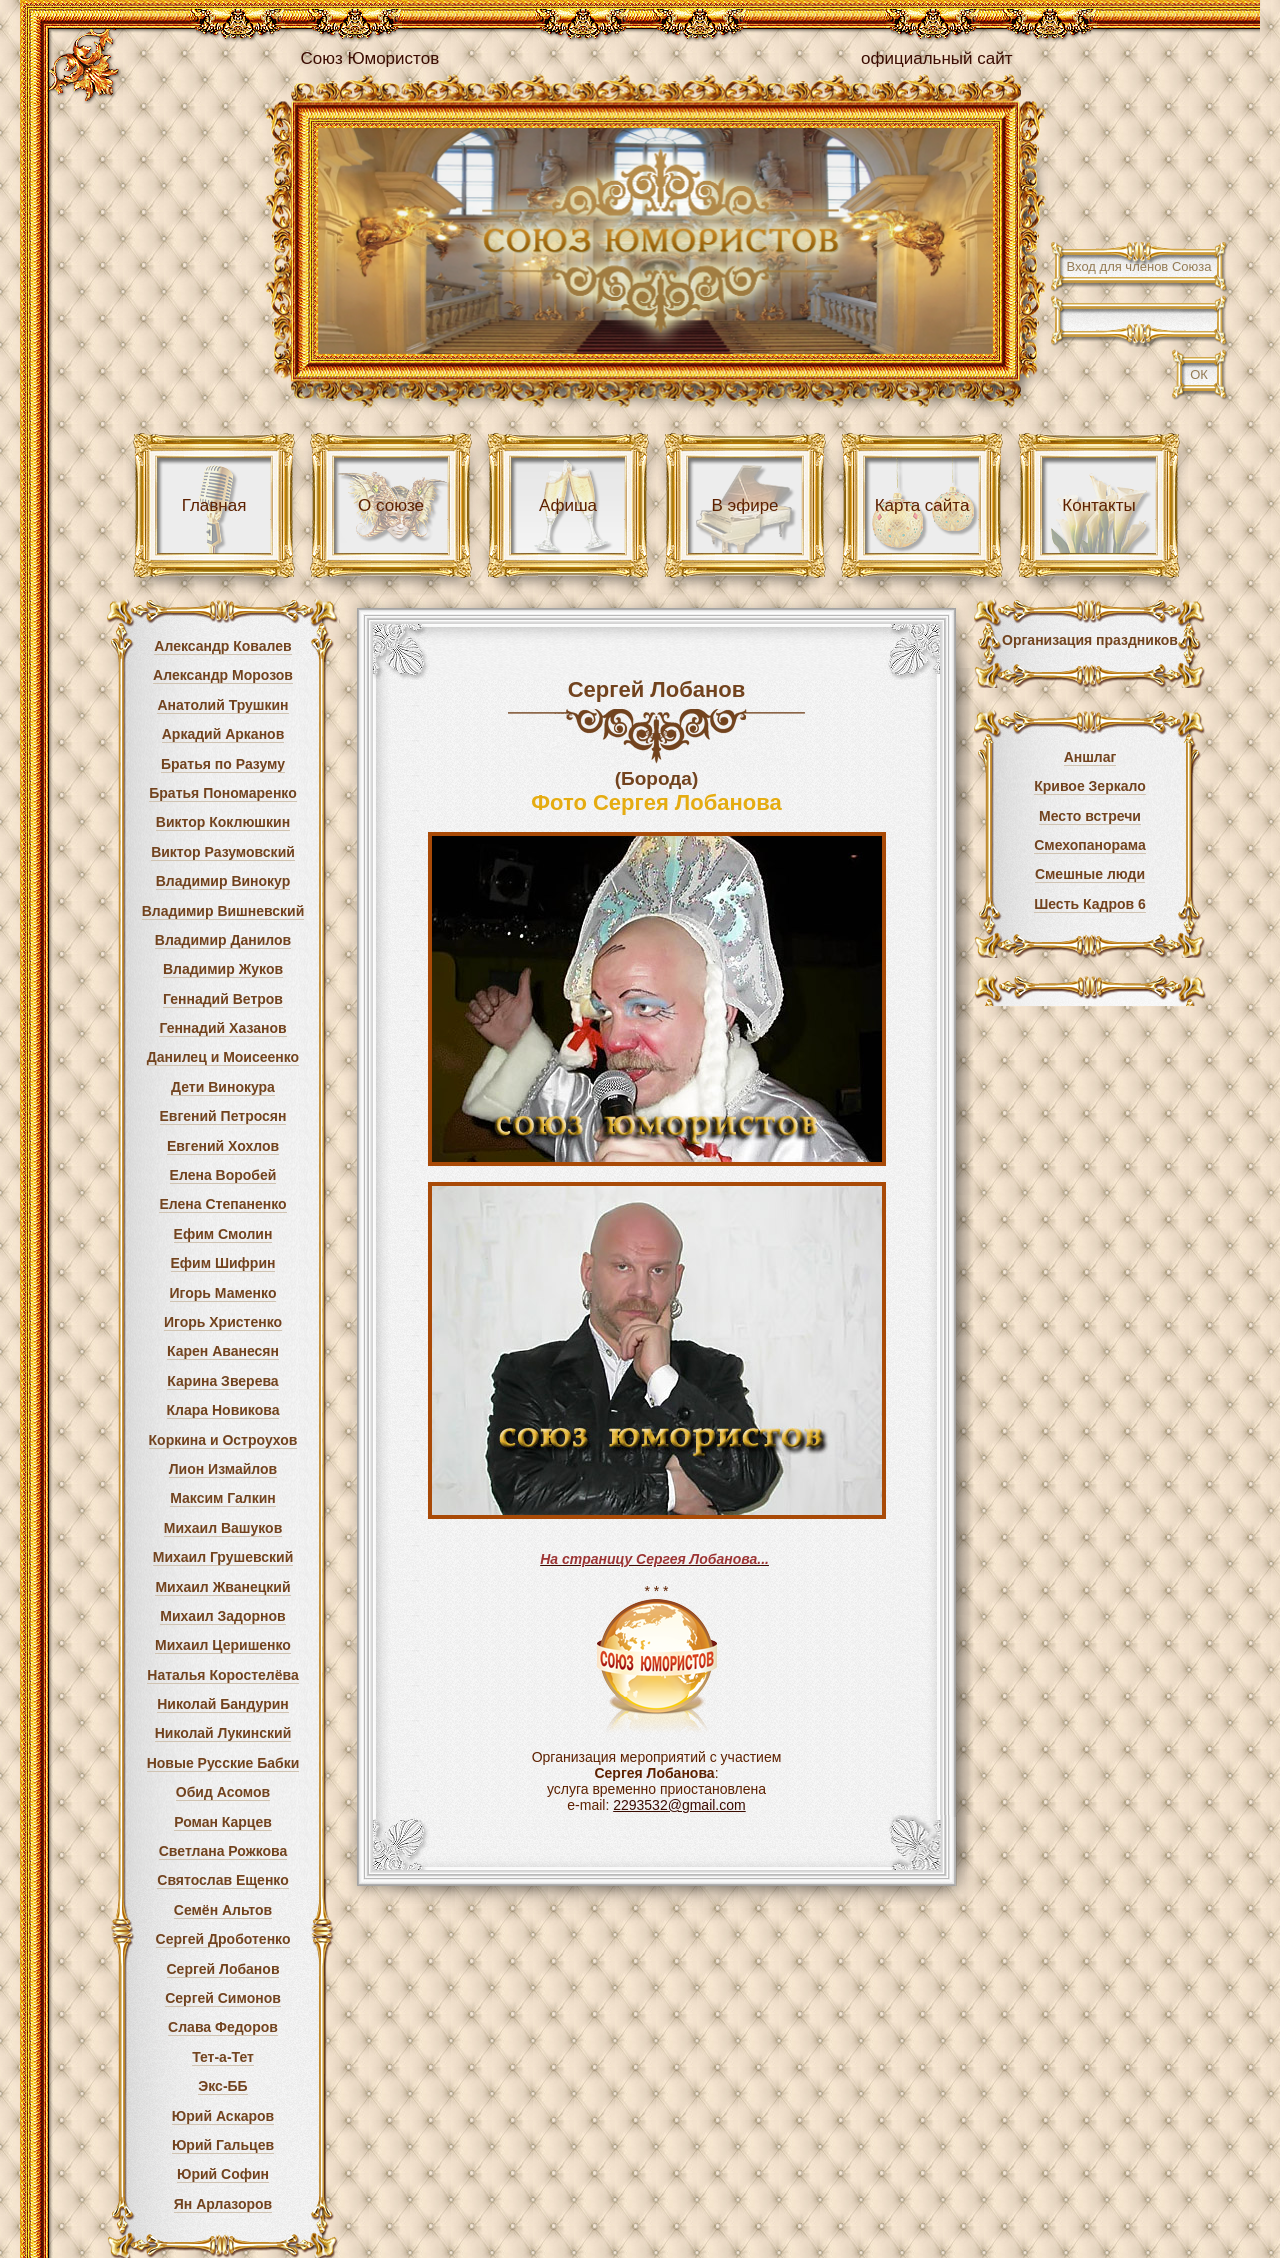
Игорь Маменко (223, 1293)
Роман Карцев (223, 1822)
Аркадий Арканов (223, 734)
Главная (214, 505)
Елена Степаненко (222, 1204)
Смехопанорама (1090, 845)
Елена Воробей (223, 1175)
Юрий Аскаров (223, 2116)
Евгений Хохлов (223, 1146)
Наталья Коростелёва (222, 1675)
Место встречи (1090, 816)
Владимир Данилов (223, 940)
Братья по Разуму (223, 764)
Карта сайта (922, 505)
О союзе (391, 505)
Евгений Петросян (223, 1116)
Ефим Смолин (223, 1234)
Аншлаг (1090, 757)
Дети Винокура (223, 1087)
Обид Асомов (223, 1792)
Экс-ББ (222, 2086)
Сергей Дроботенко (223, 1939)
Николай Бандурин (223, 1704)
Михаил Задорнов (222, 1616)
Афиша (568, 505)
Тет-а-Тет (223, 2057)
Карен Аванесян (223, 1351)
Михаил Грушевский (223, 1557)
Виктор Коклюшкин (223, 822)
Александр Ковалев (222, 646)
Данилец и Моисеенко (223, 1057)
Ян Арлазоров (223, 2204)
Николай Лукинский (223, 1733)
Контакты (1098, 505)
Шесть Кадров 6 (1090, 904)
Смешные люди (1090, 874)
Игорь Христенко (223, 1322)
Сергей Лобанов (223, 1969)
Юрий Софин (223, 2174)
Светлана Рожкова (223, 1851)
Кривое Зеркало (1090, 786)
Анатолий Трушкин (222, 705)
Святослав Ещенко (222, 1880)
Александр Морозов (223, 675)
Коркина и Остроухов (223, 1440)
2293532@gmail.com (679, 1805)
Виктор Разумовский (223, 852)
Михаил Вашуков (223, 1528)
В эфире (744, 505)
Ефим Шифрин (223, 1263)
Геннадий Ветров (223, 999)
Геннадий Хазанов (222, 1028)
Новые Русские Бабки (223, 1763)
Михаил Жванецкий (222, 1587)
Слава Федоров (223, 2027)
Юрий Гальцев (223, 2145)
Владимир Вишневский (223, 911)
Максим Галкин (223, 1498)
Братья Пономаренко (223, 793)
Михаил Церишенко (223, 1645)
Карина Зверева (222, 1381)
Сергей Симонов (223, 1998)
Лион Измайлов (223, 1469)
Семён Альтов (223, 1910)
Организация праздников (1090, 640)
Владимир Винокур (223, 881)
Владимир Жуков (223, 969)
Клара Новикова (223, 1410)
